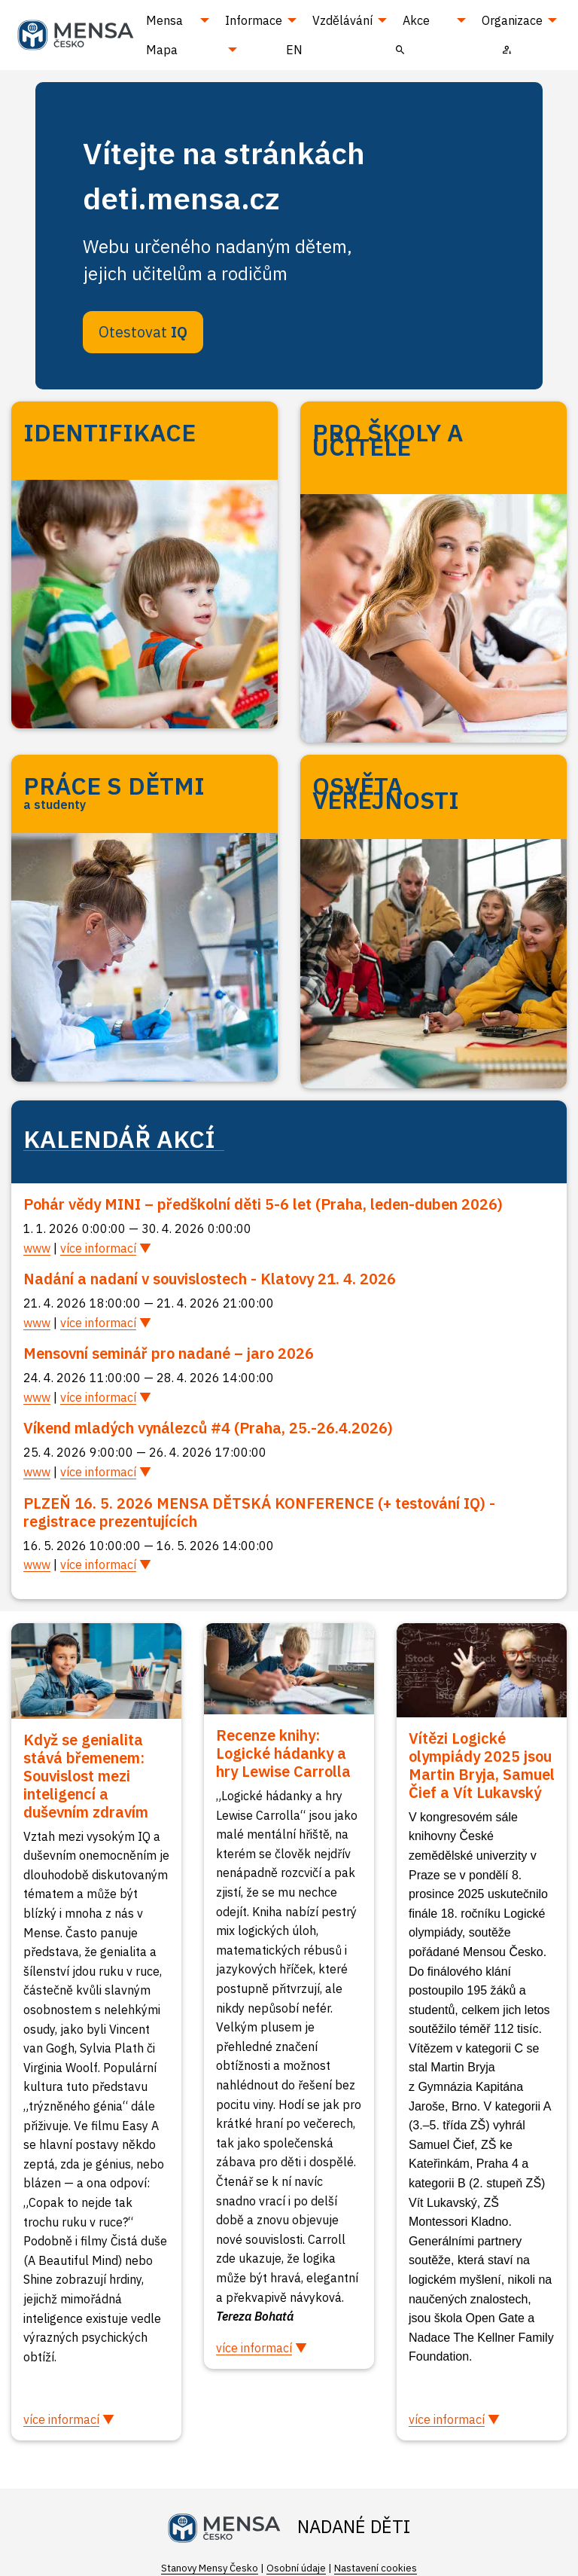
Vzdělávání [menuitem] (342, 20)
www (36, 1248)
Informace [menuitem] (253, 20)
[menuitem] (400, 49)
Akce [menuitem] (416, 20)
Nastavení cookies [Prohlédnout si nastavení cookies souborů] (375, 2568)
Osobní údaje (296, 2568)
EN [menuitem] (294, 49)
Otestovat (143, 332)
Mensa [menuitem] (164, 20)
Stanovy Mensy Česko (209, 2568)
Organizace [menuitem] (512, 20)
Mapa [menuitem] (162, 49)
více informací (98, 1248)
